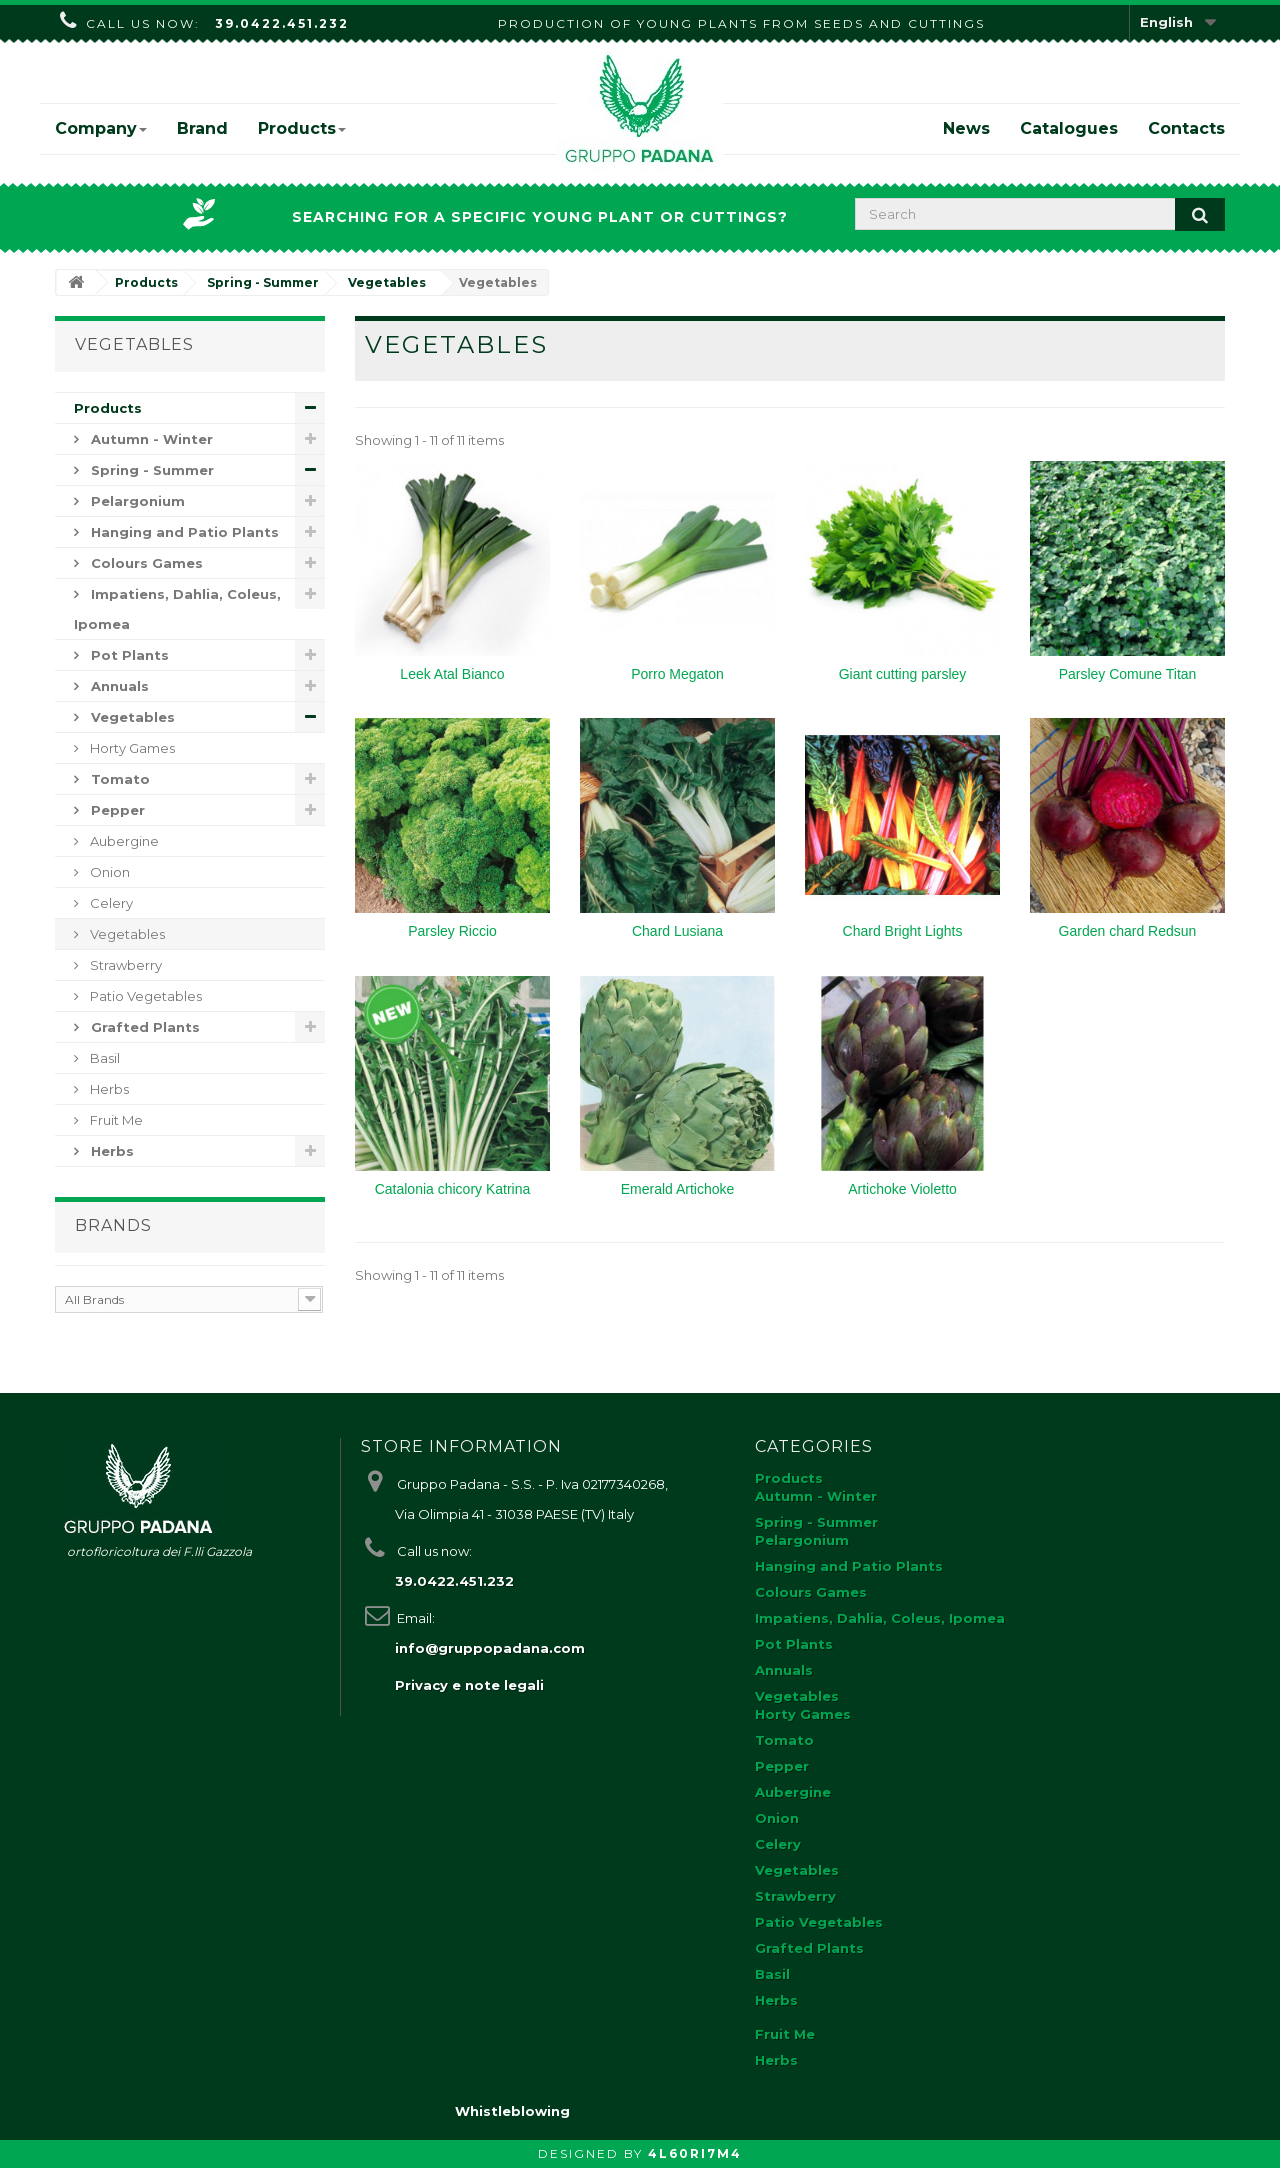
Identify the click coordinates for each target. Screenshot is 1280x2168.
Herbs (108, 1089)
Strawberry (124, 965)
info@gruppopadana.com (490, 1648)
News (966, 128)
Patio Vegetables (144, 996)
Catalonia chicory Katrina (453, 1189)
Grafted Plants (143, 1027)
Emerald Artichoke (678, 1189)
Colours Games (145, 563)
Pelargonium (136, 501)
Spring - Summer (150, 470)
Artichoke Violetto (902, 1189)
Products (302, 128)
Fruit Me (115, 1120)
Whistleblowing (512, 2111)
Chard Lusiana (677, 931)
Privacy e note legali (469, 1685)
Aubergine (123, 841)
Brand (202, 128)
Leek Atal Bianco (452, 674)
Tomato (118, 779)
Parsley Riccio (452, 931)
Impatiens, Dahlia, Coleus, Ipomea (177, 609)
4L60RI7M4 (695, 2153)
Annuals (118, 686)
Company (101, 128)
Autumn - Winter (150, 439)
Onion (108, 872)
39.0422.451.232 (282, 23)
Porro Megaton (677, 674)
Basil (103, 1058)
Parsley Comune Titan (1128, 674)
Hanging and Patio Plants (183, 532)
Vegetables (131, 717)
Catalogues (1069, 128)
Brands (113, 1225)
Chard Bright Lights (903, 931)
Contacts (1186, 128)
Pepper (116, 810)
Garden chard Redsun (1128, 931)
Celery (110, 903)
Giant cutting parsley (903, 674)
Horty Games (131, 748)
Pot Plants (128, 655)
